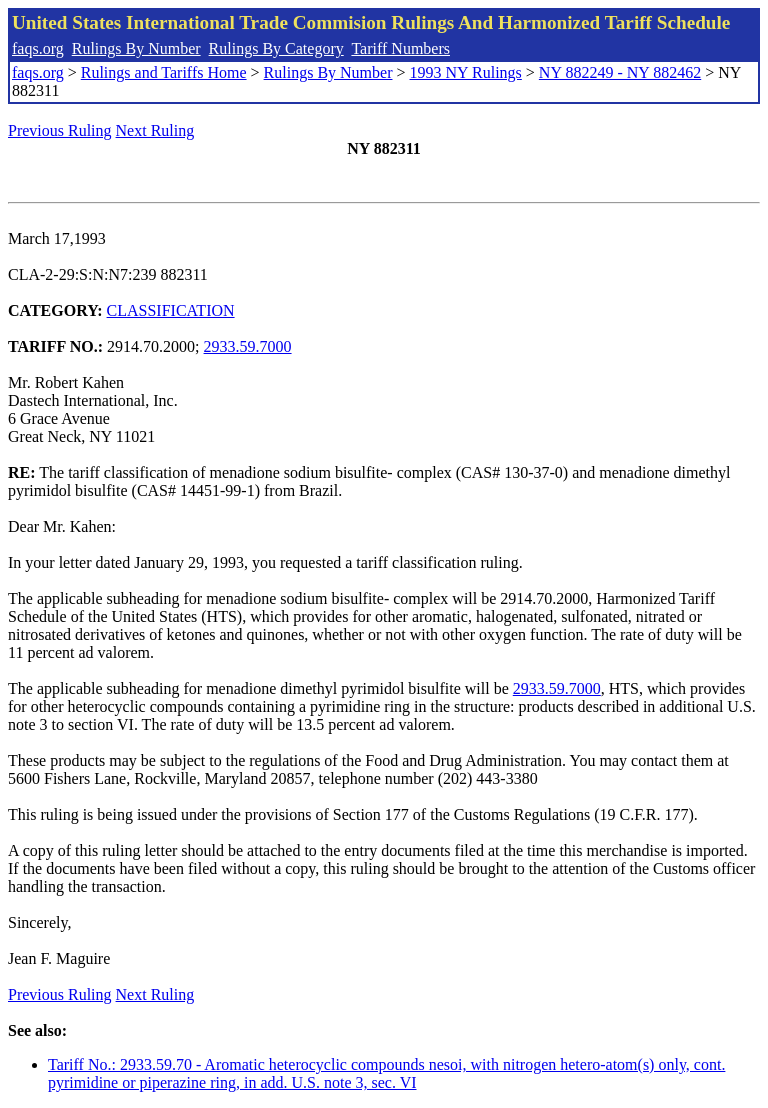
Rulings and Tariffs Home (164, 72)
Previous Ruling (60, 130)
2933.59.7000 (248, 346)
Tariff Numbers (400, 48)
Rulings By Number (136, 48)
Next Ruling (155, 130)
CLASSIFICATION (171, 310)
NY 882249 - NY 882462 (620, 72)
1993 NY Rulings (466, 72)
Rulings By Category (276, 48)
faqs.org (38, 48)
